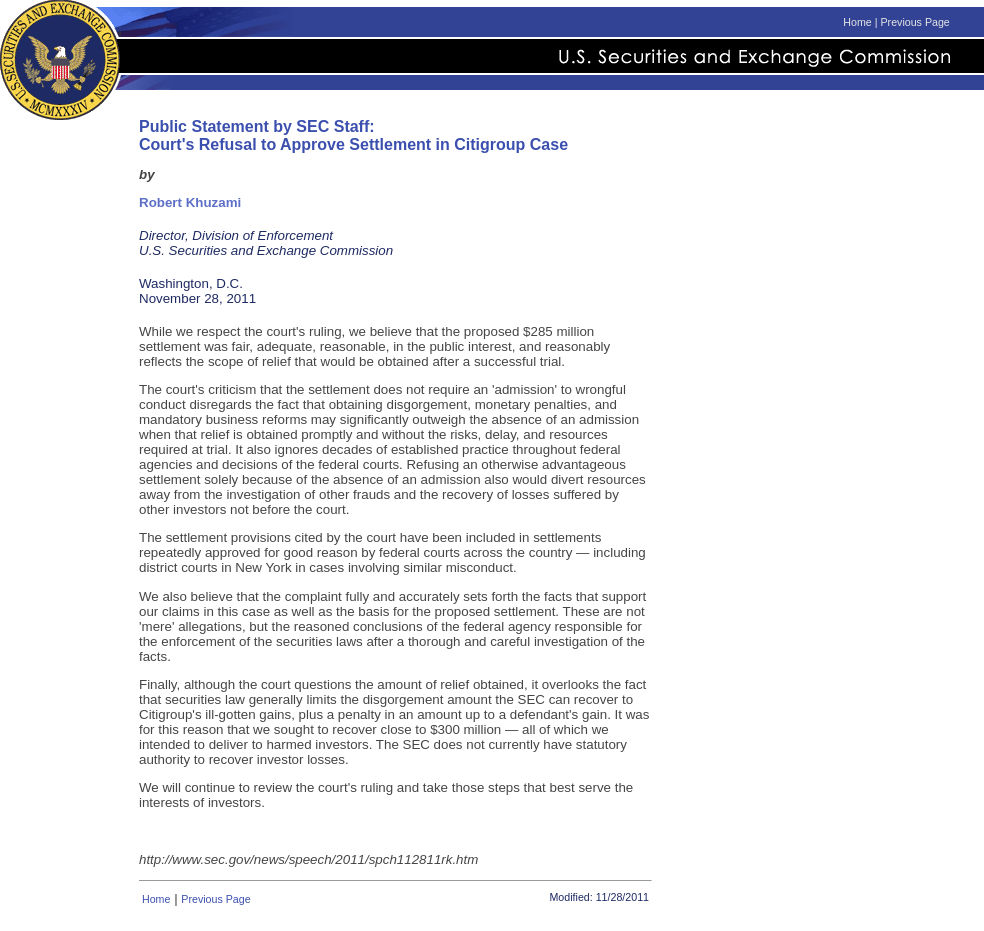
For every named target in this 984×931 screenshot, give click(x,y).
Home (857, 22)
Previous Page (914, 22)
